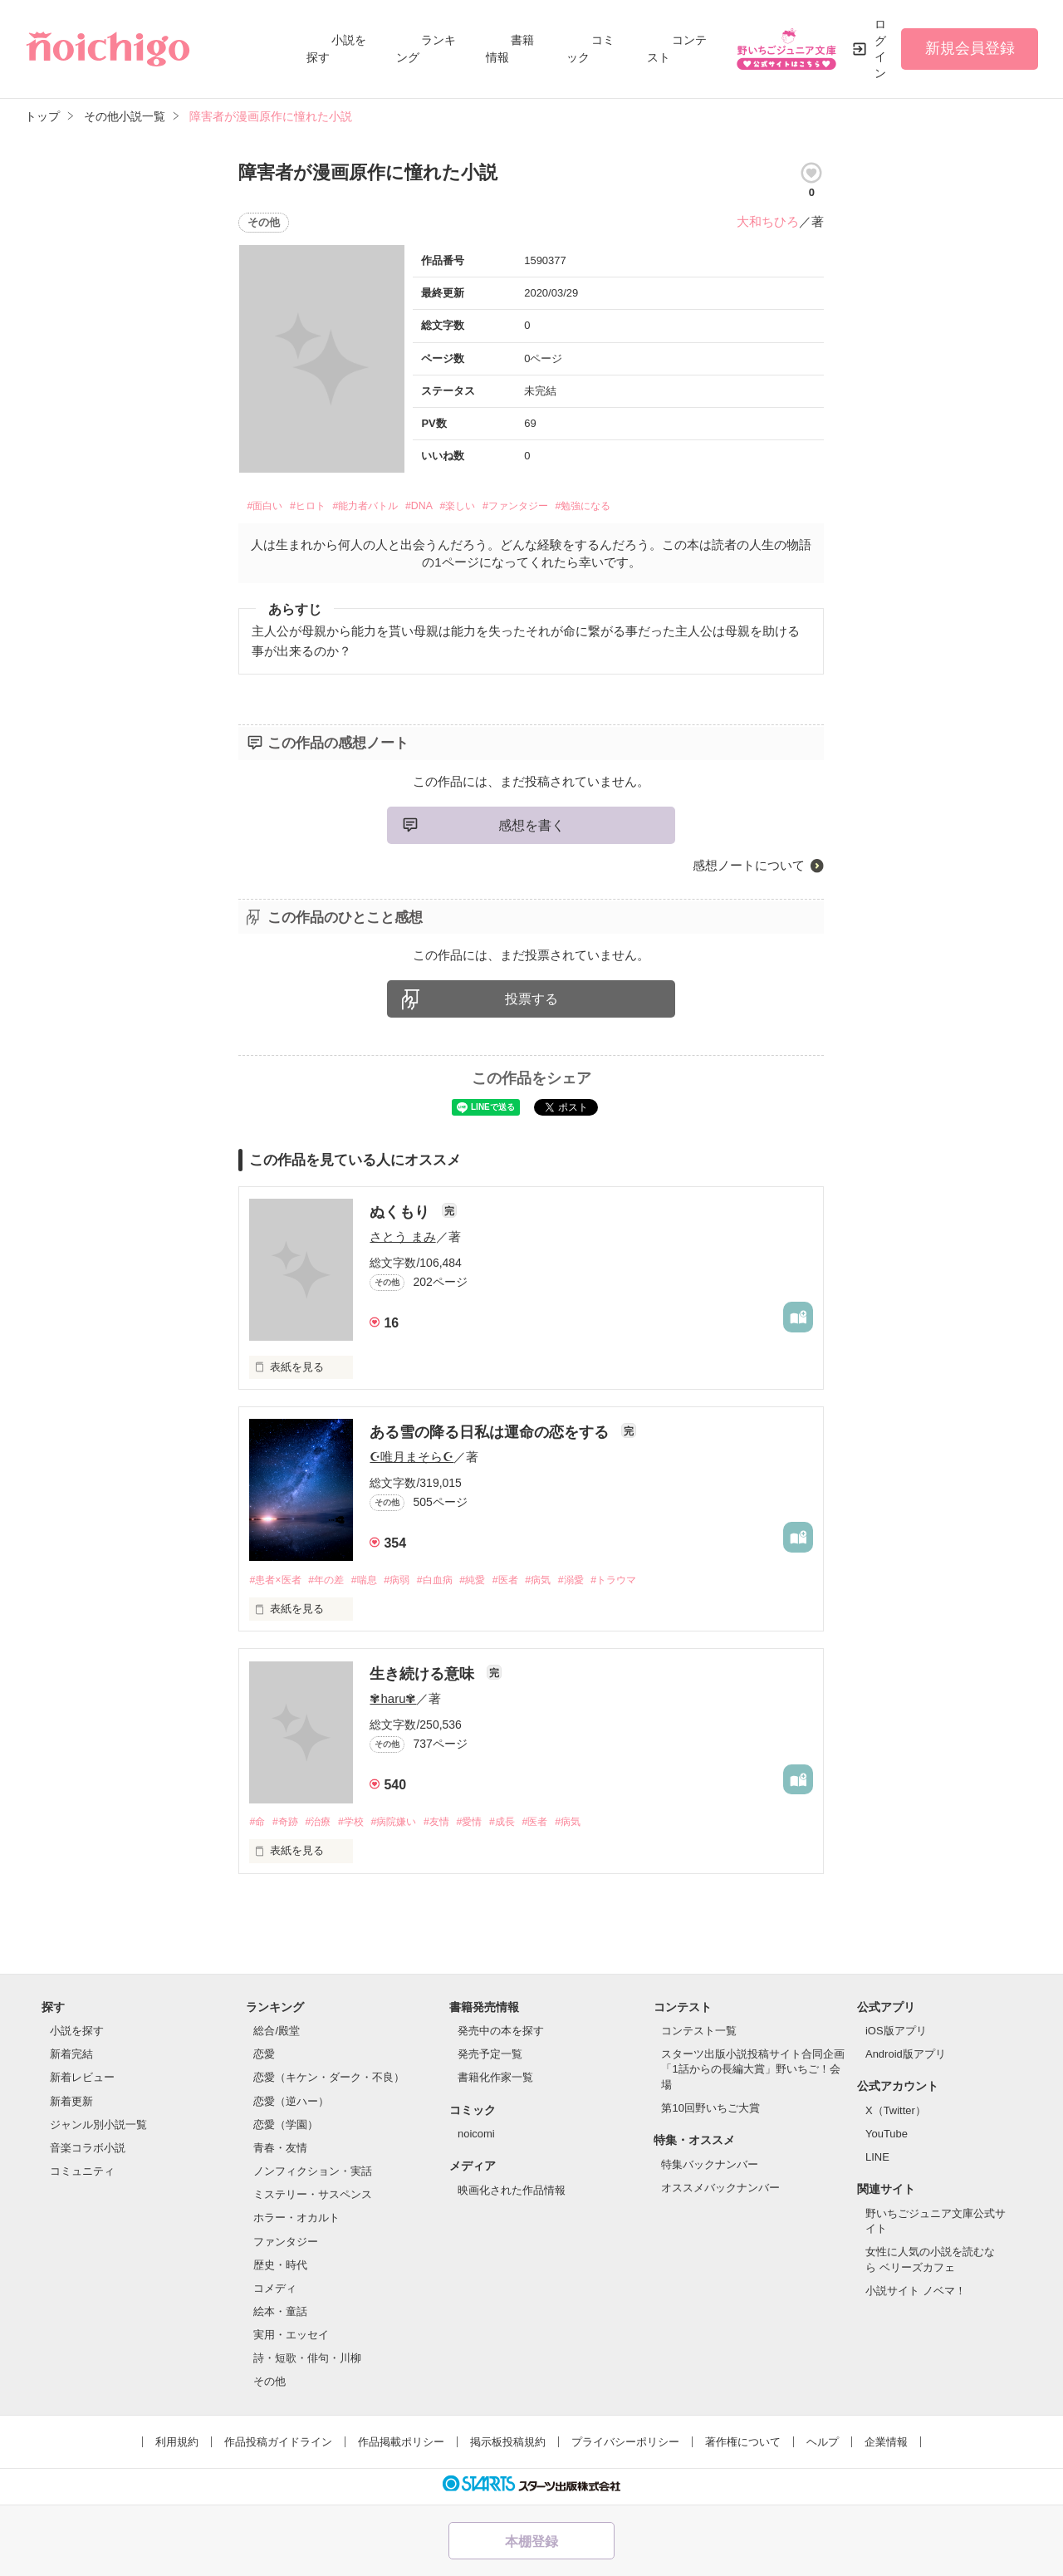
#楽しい (505, 508)
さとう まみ (402, 1240)
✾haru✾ (393, 1702)
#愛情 (489, 1826)
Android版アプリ (905, 2059)
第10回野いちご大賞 (710, 2112)
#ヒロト (322, 508)
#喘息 (374, 1583)
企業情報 (886, 2446)
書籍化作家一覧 (495, 2082)
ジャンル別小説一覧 (98, 2128)
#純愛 (492, 1583)
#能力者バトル (393, 508)
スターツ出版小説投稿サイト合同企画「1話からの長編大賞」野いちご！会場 (753, 2074)
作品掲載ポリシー (401, 2446)
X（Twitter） (895, 2115)
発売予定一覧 (490, 2059)
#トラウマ (646, 1583)
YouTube (886, 2138)
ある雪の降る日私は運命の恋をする (491, 1435)
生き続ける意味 (424, 1678)
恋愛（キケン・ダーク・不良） (328, 2082)
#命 (257, 1826)
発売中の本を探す (501, 2035)
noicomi (476, 2138)
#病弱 (410, 1583)
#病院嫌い (406, 1826)
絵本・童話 (280, 2316)
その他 (269, 2386)
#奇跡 (288, 1826)
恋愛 (264, 2059)
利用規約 (176, 2446)
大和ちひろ (768, 221)
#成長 (525, 1826)
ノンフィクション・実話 (312, 2176)
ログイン (880, 48)
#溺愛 (600, 1583)
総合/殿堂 (276, 2035)
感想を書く (531, 828)
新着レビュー (82, 2082)
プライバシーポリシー (625, 2446)
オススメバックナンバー (720, 2192)
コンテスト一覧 (699, 2035)
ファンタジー (285, 2246)
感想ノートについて (749, 868)
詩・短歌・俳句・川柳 (307, 2363)
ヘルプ (822, 2446)
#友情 (454, 1826)
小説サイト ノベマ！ (915, 2295)
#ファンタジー (577, 508)
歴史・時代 (280, 2269)
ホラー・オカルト (296, 2222)
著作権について (743, 2446)
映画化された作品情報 (512, 2195)
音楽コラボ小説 (87, 2153)
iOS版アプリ (896, 2035)
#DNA (458, 508)
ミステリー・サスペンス (312, 2199)
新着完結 (71, 2059)
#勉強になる (660, 508)
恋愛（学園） (285, 2128)
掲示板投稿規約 (508, 2446)
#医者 (527, 1583)
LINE (877, 2162)
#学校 (360, 1826)
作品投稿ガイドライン (278, 2446)
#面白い (269, 508)
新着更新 (71, 2105)
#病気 (564, 1583)
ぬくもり (402, 1215)
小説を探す (77, 2035)
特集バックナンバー (709, 2168)
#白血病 (451, 1583)
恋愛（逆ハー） (291, 2105)
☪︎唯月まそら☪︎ (411, 1460)
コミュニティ (82, 2176)
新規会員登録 (970, 48)
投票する (531, 1002)
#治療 (324, 1826)
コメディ (274, 2292)
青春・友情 (280, 2153)
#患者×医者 (277, 1583)
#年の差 (332, 1583)
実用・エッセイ (291, 2339)
